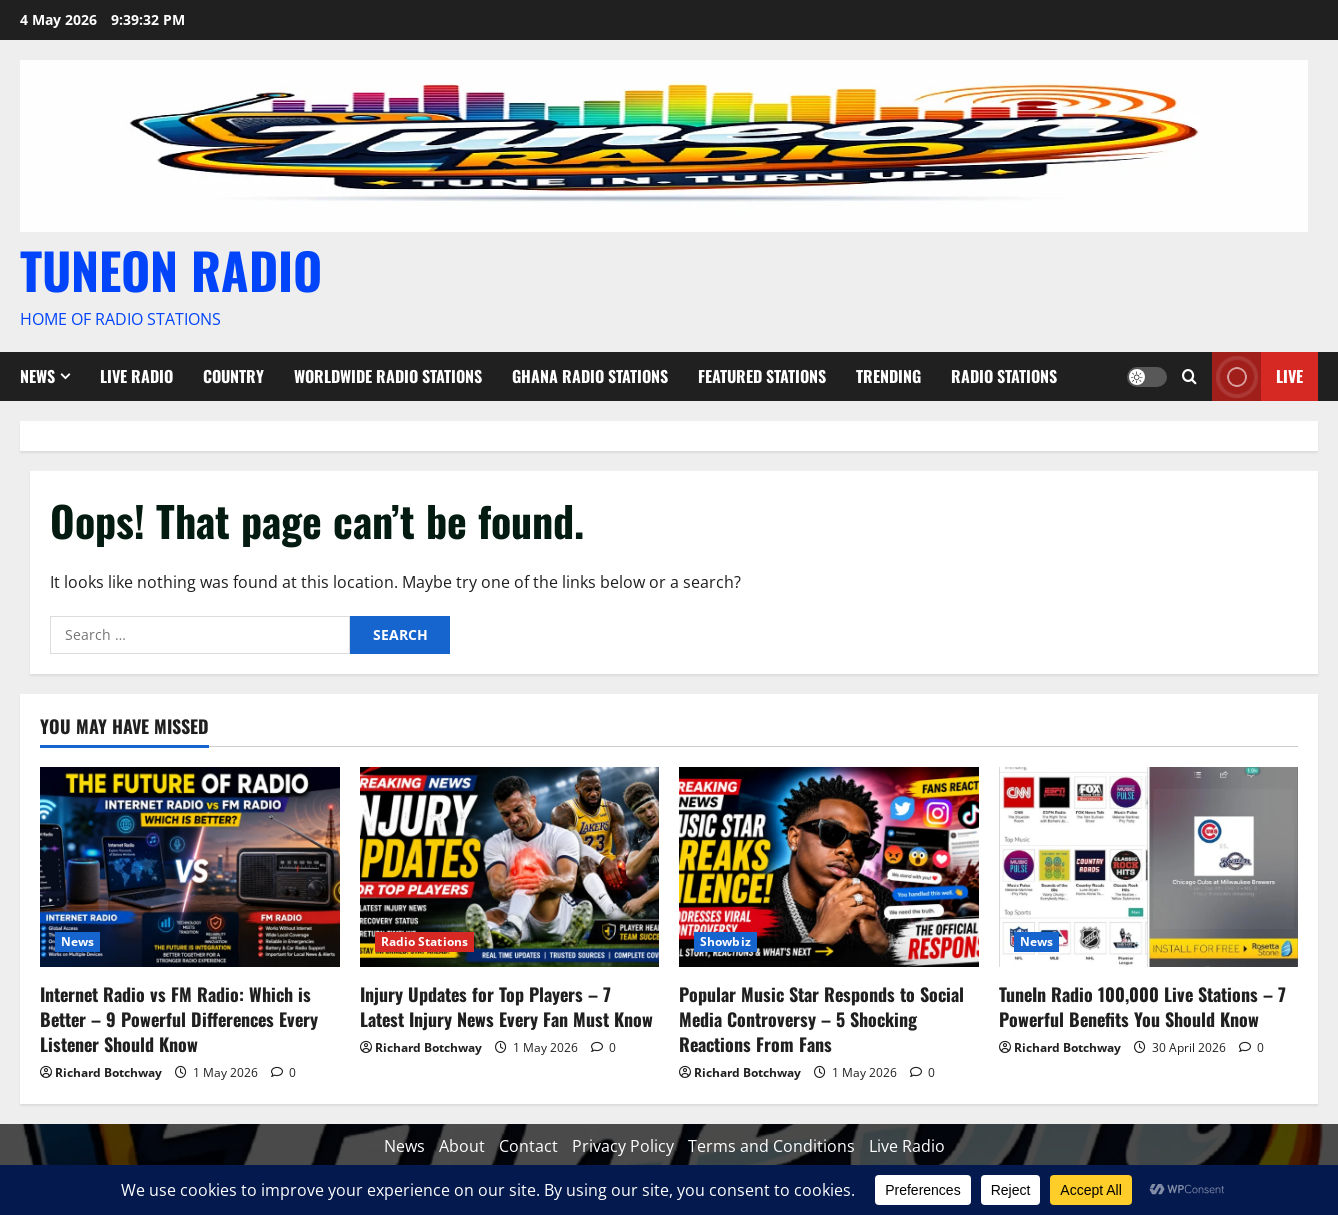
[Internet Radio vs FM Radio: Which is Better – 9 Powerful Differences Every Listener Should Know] (190, 867)
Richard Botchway (108, 1072)
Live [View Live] (1257, 376)
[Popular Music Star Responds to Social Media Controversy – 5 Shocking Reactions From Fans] (829, 867)
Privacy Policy (623, 1146)
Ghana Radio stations (590, 376)
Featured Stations (762, 376)
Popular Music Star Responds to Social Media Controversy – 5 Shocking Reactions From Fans (821, 1019)
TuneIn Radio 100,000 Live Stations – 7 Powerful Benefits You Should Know (1142, 1006)
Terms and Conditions (771, 1146)
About (462, 1146)
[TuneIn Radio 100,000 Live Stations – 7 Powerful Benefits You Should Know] (1149, 867)
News (37, 376)
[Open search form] (1189, 376)
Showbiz (725, 941)
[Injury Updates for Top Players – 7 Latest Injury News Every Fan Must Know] (510, 867)
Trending (888, 376)
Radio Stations (1004, 376)
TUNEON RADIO (171, 269)
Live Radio (136, 376)
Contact (528, 1146)
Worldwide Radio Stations (388, 376)
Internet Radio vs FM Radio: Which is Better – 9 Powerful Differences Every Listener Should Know (179, 1019)
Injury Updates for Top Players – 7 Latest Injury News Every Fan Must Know (506, 1006)
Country (233, 376)
